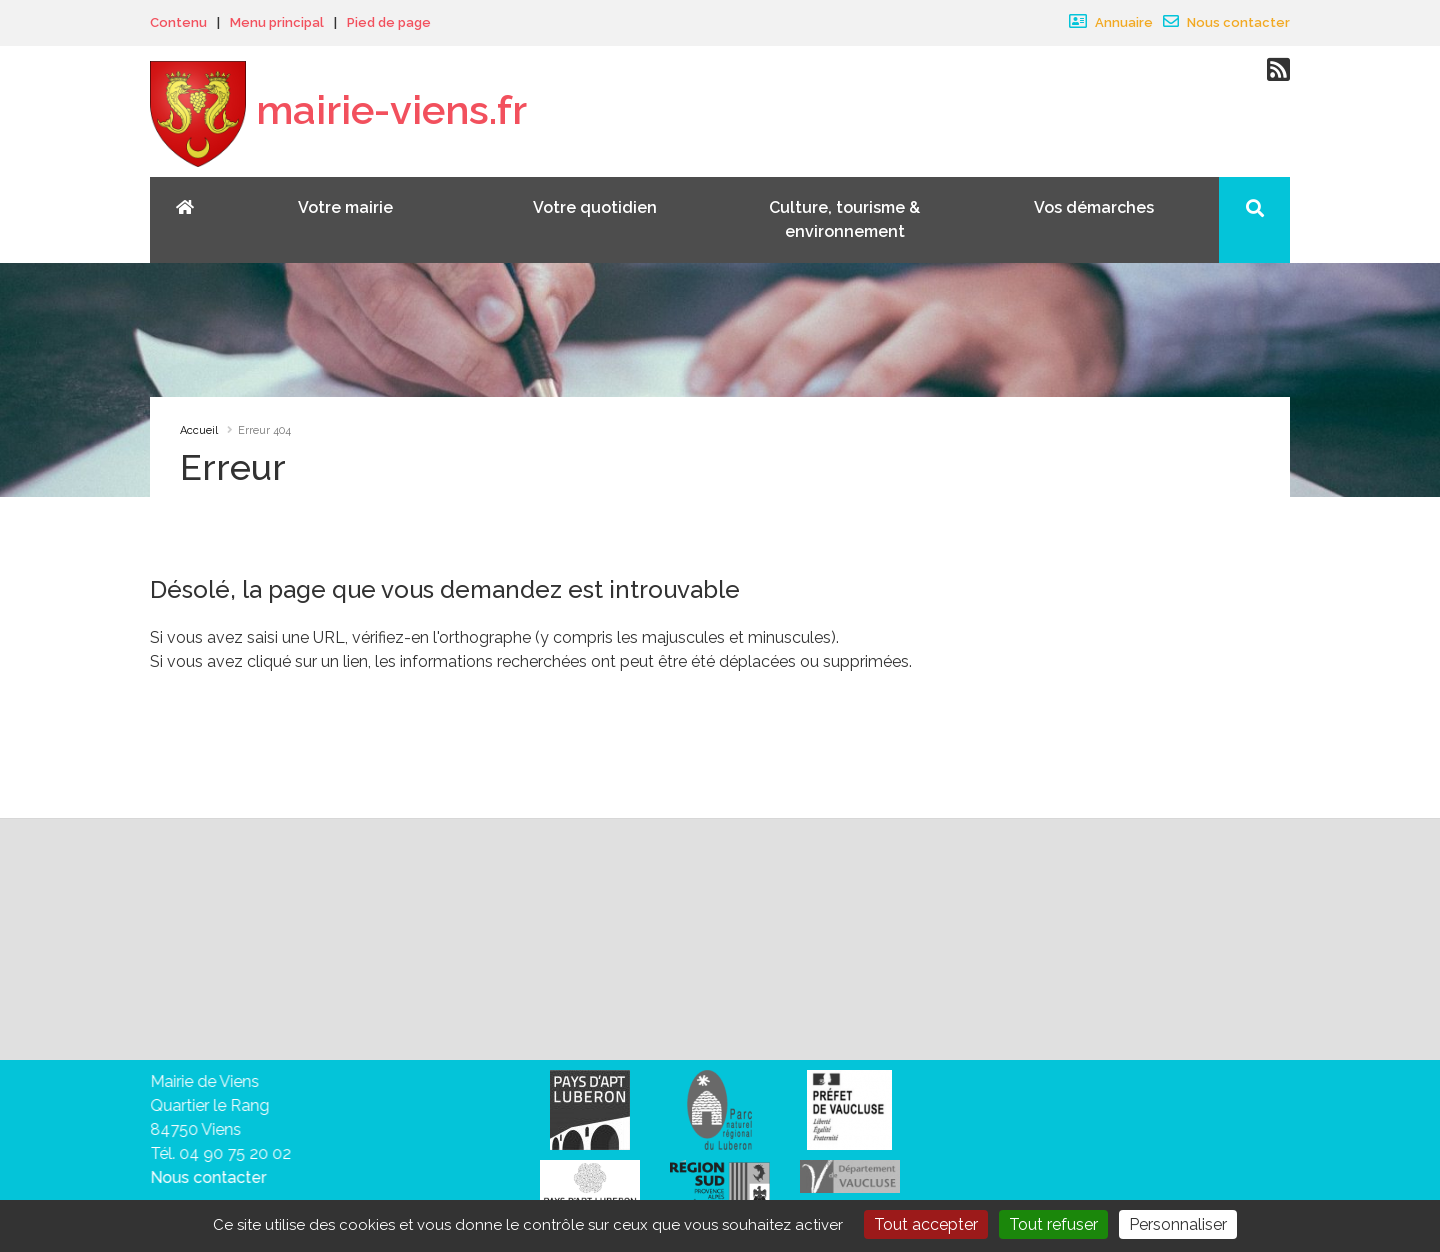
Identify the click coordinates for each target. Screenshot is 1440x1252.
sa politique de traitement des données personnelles (791, 983)
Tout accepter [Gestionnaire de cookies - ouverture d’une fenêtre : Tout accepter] (926, 1224)
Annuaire (1111, 22)
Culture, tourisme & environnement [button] (844, 219)
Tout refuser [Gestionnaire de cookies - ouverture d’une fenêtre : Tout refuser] (1053, 1224)
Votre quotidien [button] (595, 207)
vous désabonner (269, 1007)
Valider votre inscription (1111, 939)
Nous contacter (1226, 22)
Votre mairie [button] (345, 207)
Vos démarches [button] (1094, 207)
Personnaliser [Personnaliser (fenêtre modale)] (1178, 1224)
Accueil (199, 430)
